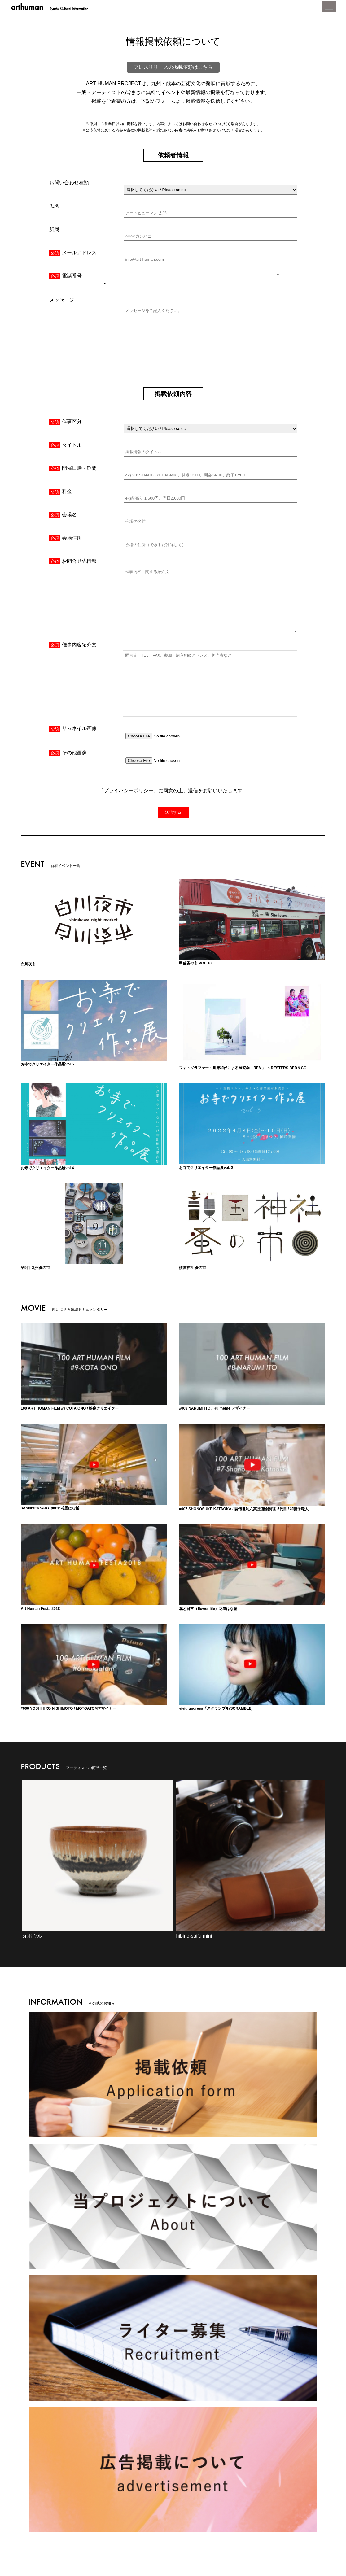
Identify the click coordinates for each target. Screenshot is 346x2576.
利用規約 (204, 2541)
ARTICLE (132, 2520)
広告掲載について (237, 2541)
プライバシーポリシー (128, 677)
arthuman (51, 8)
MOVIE (168, 2520)
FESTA (234, 2520)
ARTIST (202, 2520)
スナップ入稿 (306, 2541)
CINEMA (95, 2520)
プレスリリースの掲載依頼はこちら (173, 78)
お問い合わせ (273, 2541)
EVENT (60, 2520)
